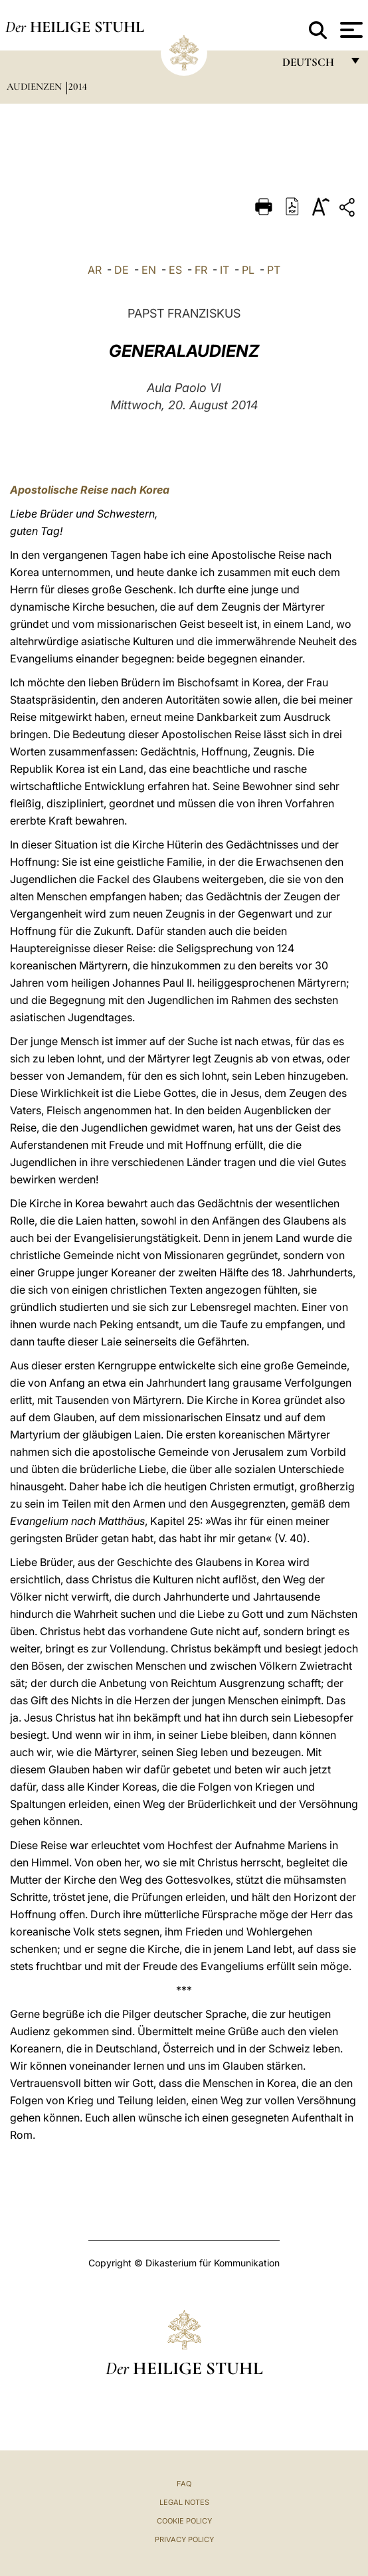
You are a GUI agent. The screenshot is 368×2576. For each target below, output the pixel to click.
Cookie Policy (184, 2521)
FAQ (184, 2483)
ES (175, 269)
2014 (77, 86)
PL (248, 269)
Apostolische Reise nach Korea (89, 489)
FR (201, 269)
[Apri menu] (350, 30)
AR (95, 269)
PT (273, 269)
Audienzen (35, 86)
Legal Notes (184, 2502)
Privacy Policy (184, 2539)
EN (148, 269)
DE (121, 269)
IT (224, 269)
